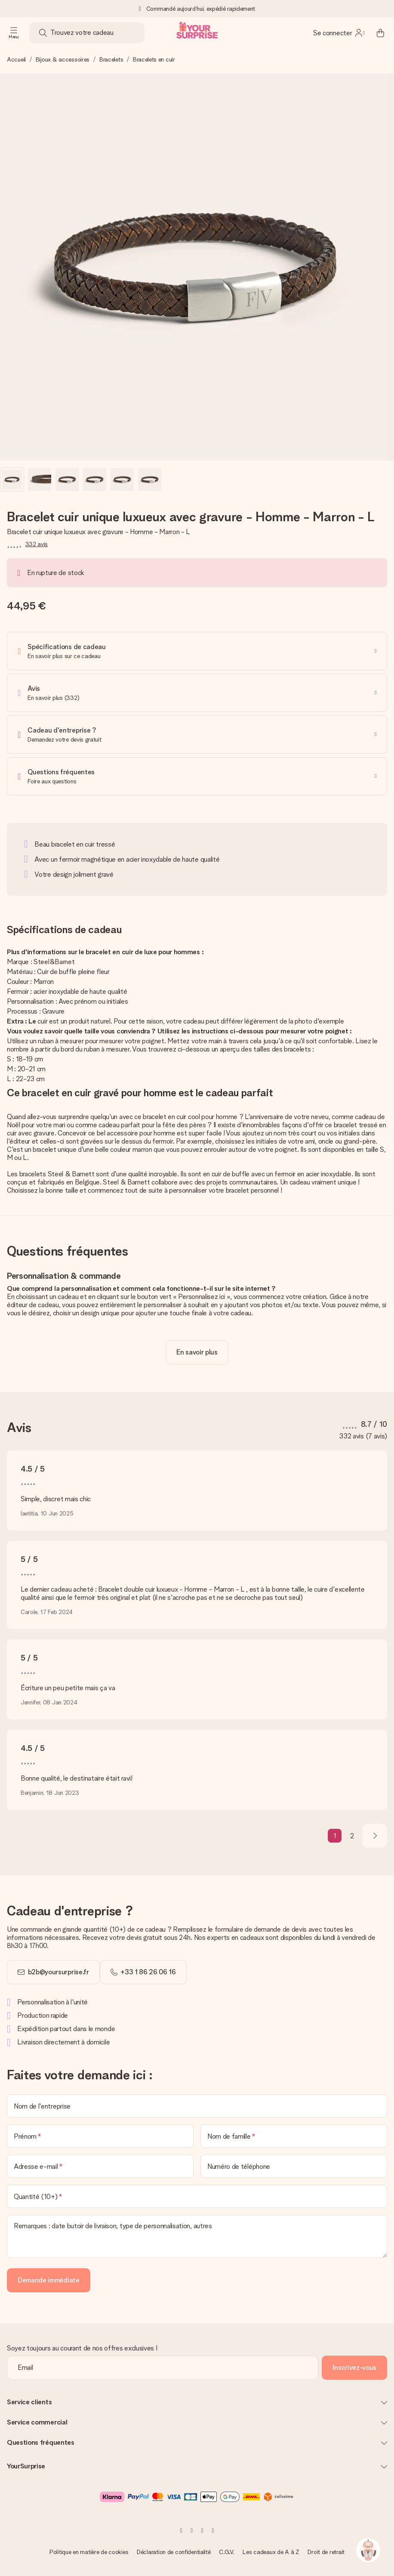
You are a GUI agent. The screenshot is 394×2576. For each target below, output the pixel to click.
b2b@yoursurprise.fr (58, 1972)
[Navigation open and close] (13, 32)
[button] (12, 479)
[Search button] (43, 32)
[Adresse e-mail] (100, 2166)
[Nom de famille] (293, 2136)
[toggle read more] (197, 1352)
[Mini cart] (380, 32)
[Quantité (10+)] (197, 2196)
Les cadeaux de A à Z (271, 2551)
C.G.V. (226, 2551)
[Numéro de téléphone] (293, 2166)
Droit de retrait (326, 2551)
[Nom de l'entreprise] (197, 2106)
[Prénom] (100, 2136)
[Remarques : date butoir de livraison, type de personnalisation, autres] (197, 2236)
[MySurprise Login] (339, 32)
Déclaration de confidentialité (174, 2551)
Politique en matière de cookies (88, 2551)
